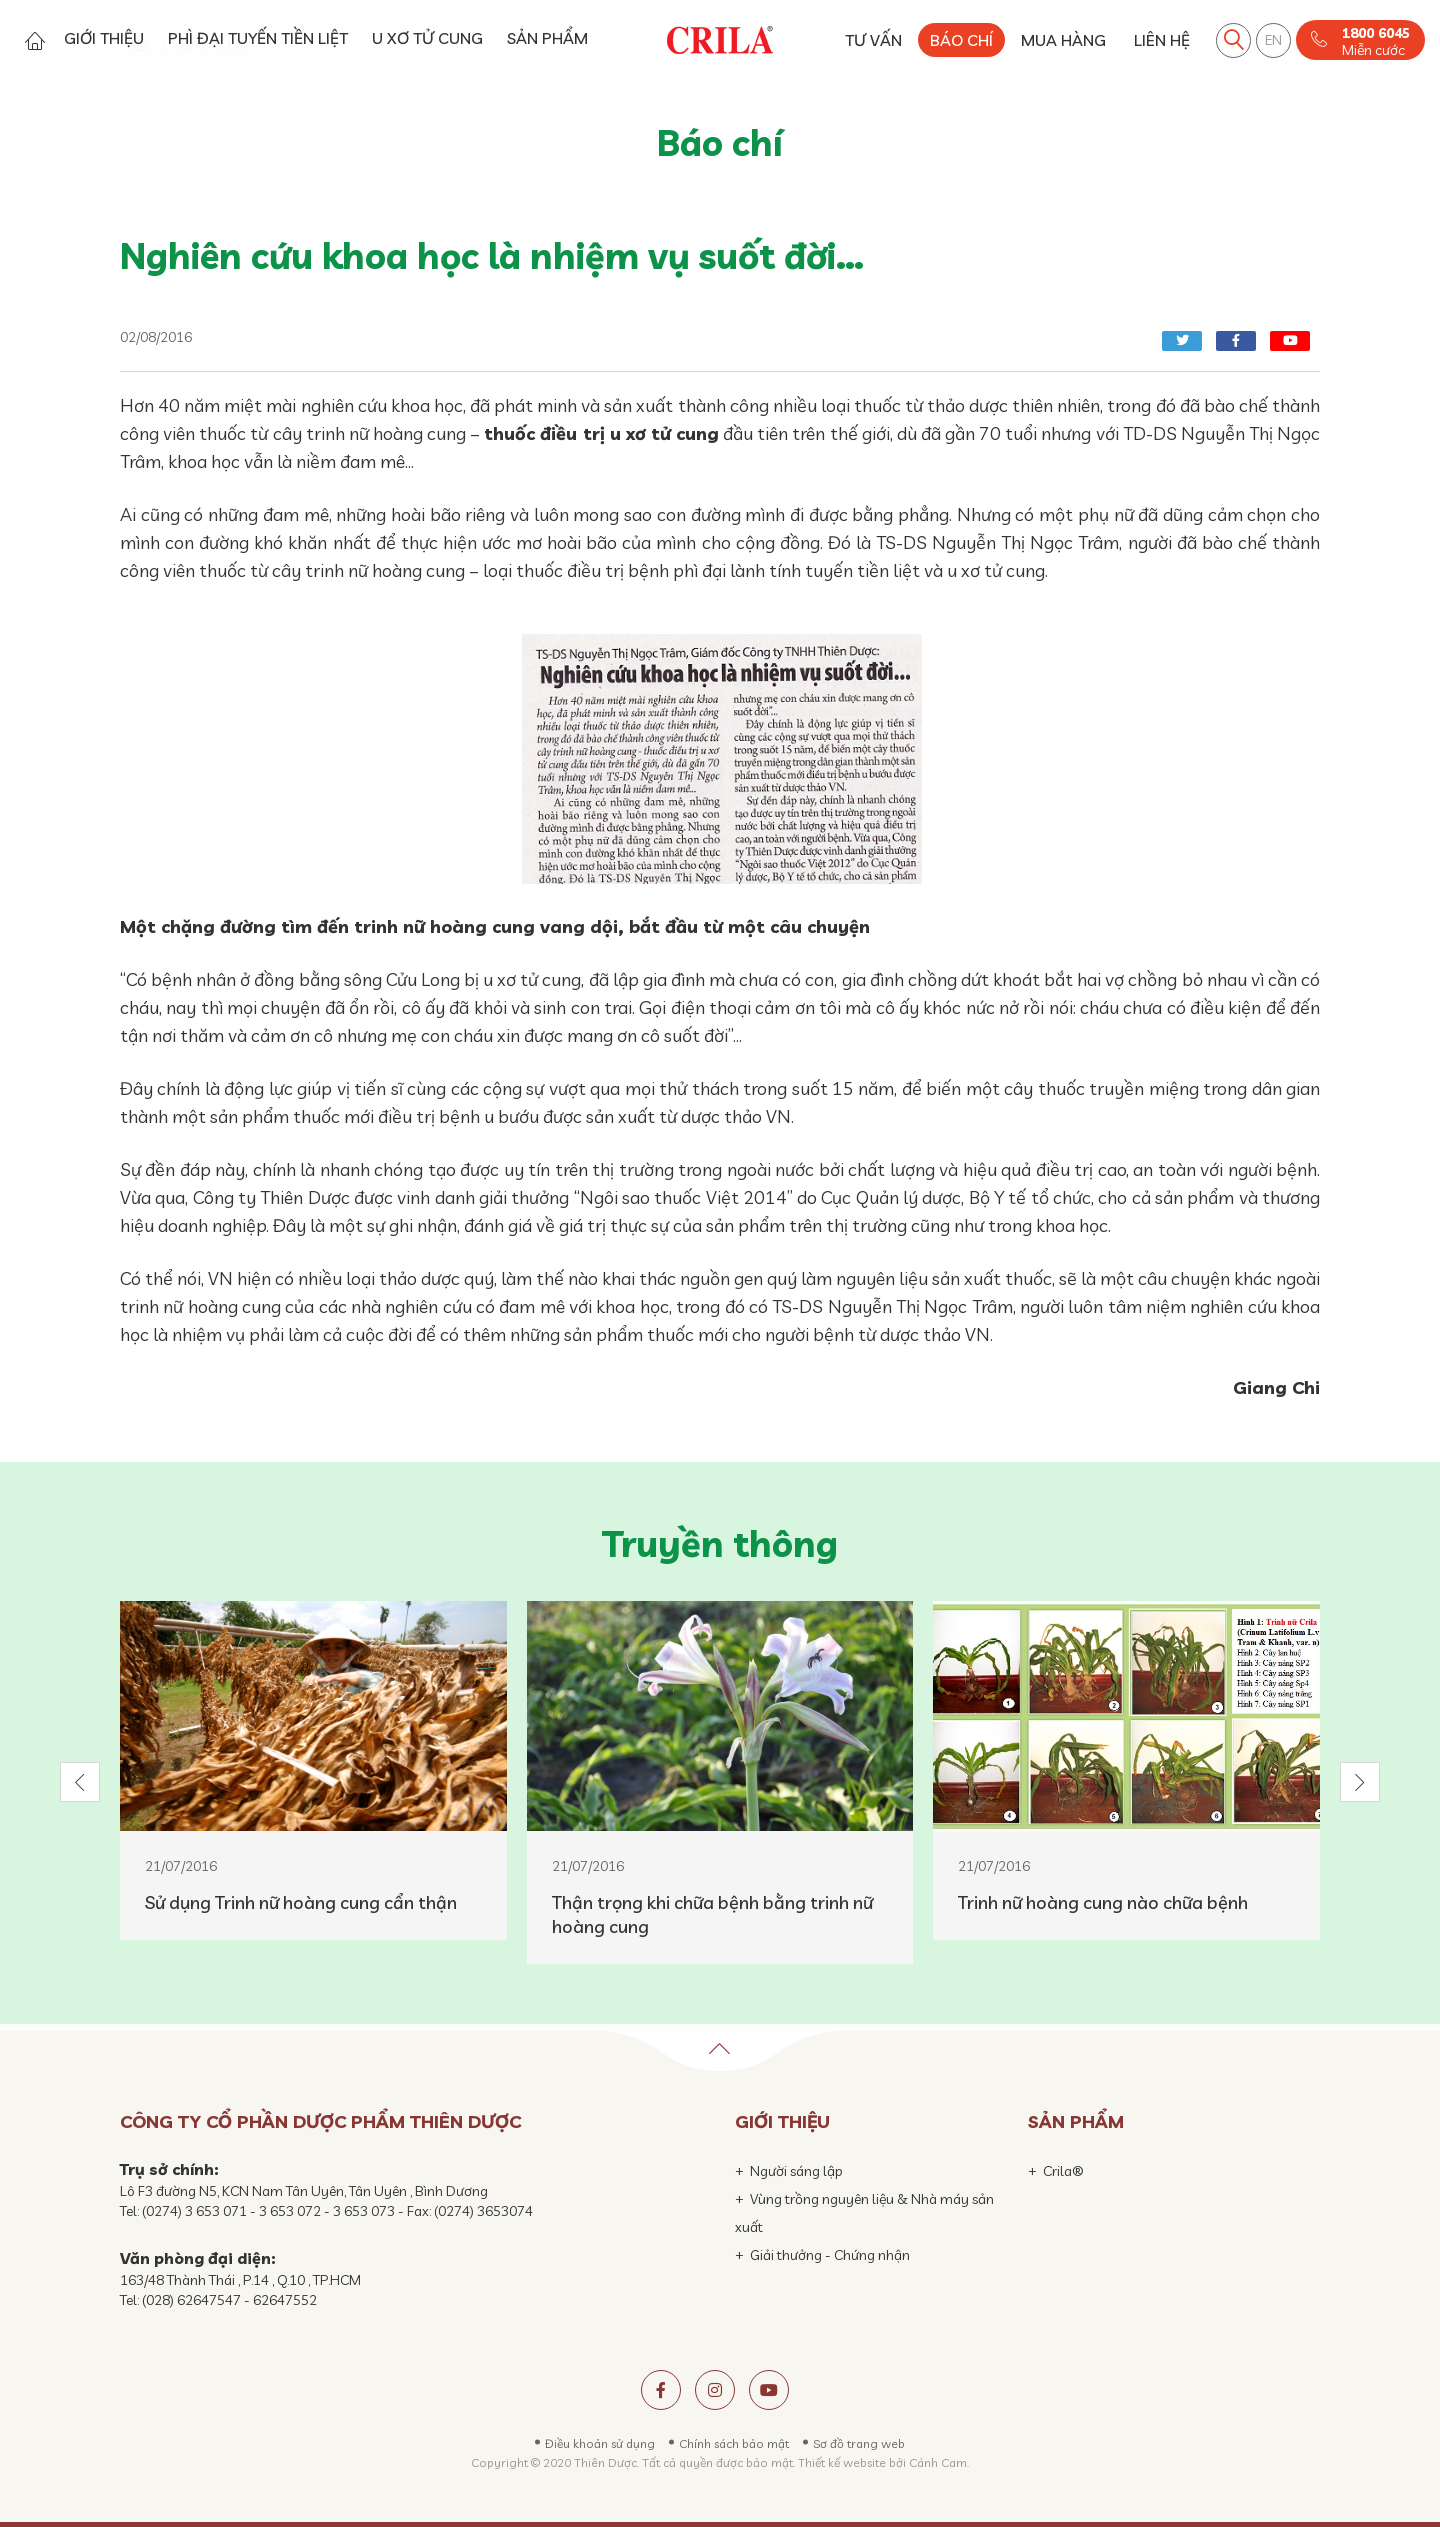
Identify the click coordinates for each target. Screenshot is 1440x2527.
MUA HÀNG (1063, 40)
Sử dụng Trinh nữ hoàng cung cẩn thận (301, 1902)
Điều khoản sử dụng (600, 2443)
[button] (80, 1782)
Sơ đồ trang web (859, 2443)
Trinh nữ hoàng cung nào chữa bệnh (1103, 1902)
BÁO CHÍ (961, 40)
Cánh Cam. (939, 2462)
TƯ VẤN (873, 40)
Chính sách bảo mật (734, 2443)
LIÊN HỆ (1162, 40)
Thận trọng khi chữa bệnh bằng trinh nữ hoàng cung (712, 1914)
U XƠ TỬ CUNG (427, 38)
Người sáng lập (796, 2171)
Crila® (1063, 2171)
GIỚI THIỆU (104, 38)
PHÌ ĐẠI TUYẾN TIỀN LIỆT (258, 38)
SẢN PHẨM (547, 38)
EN (1273, 40)
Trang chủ (34, 40)
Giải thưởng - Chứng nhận (830, 2255)
